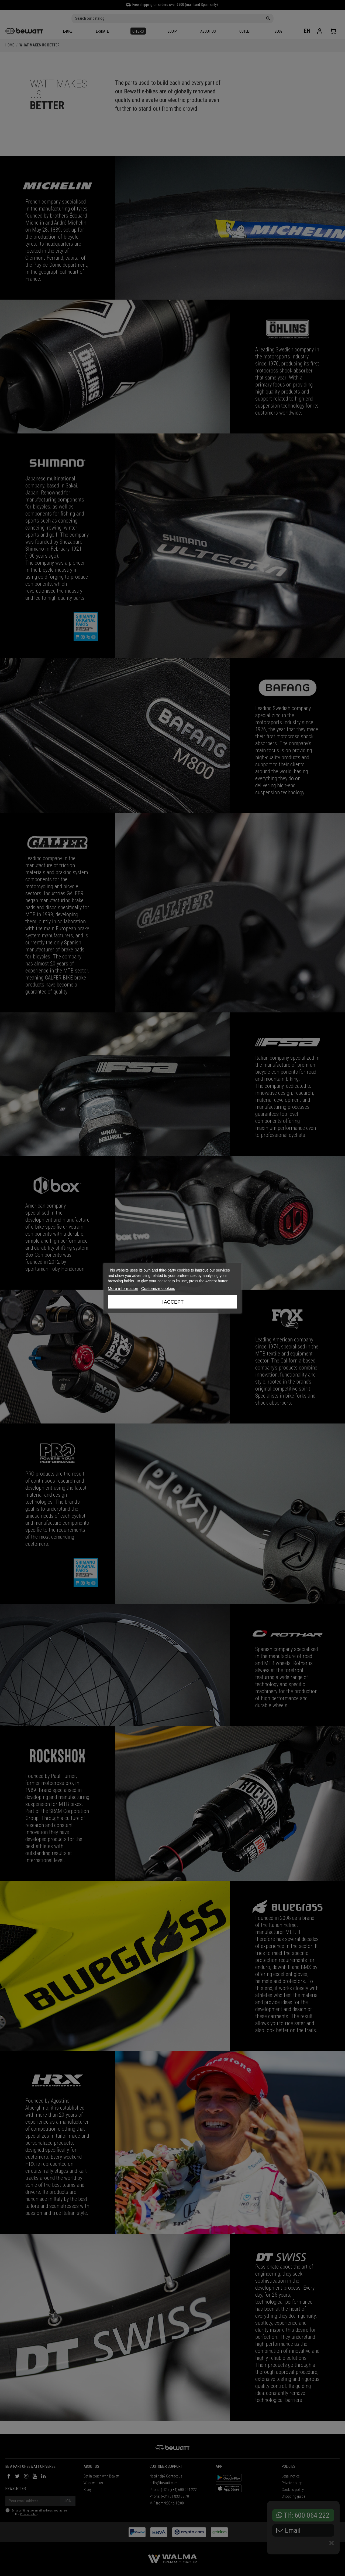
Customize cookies (158, 1288)
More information (123, 1288)
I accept (172, 1302)
